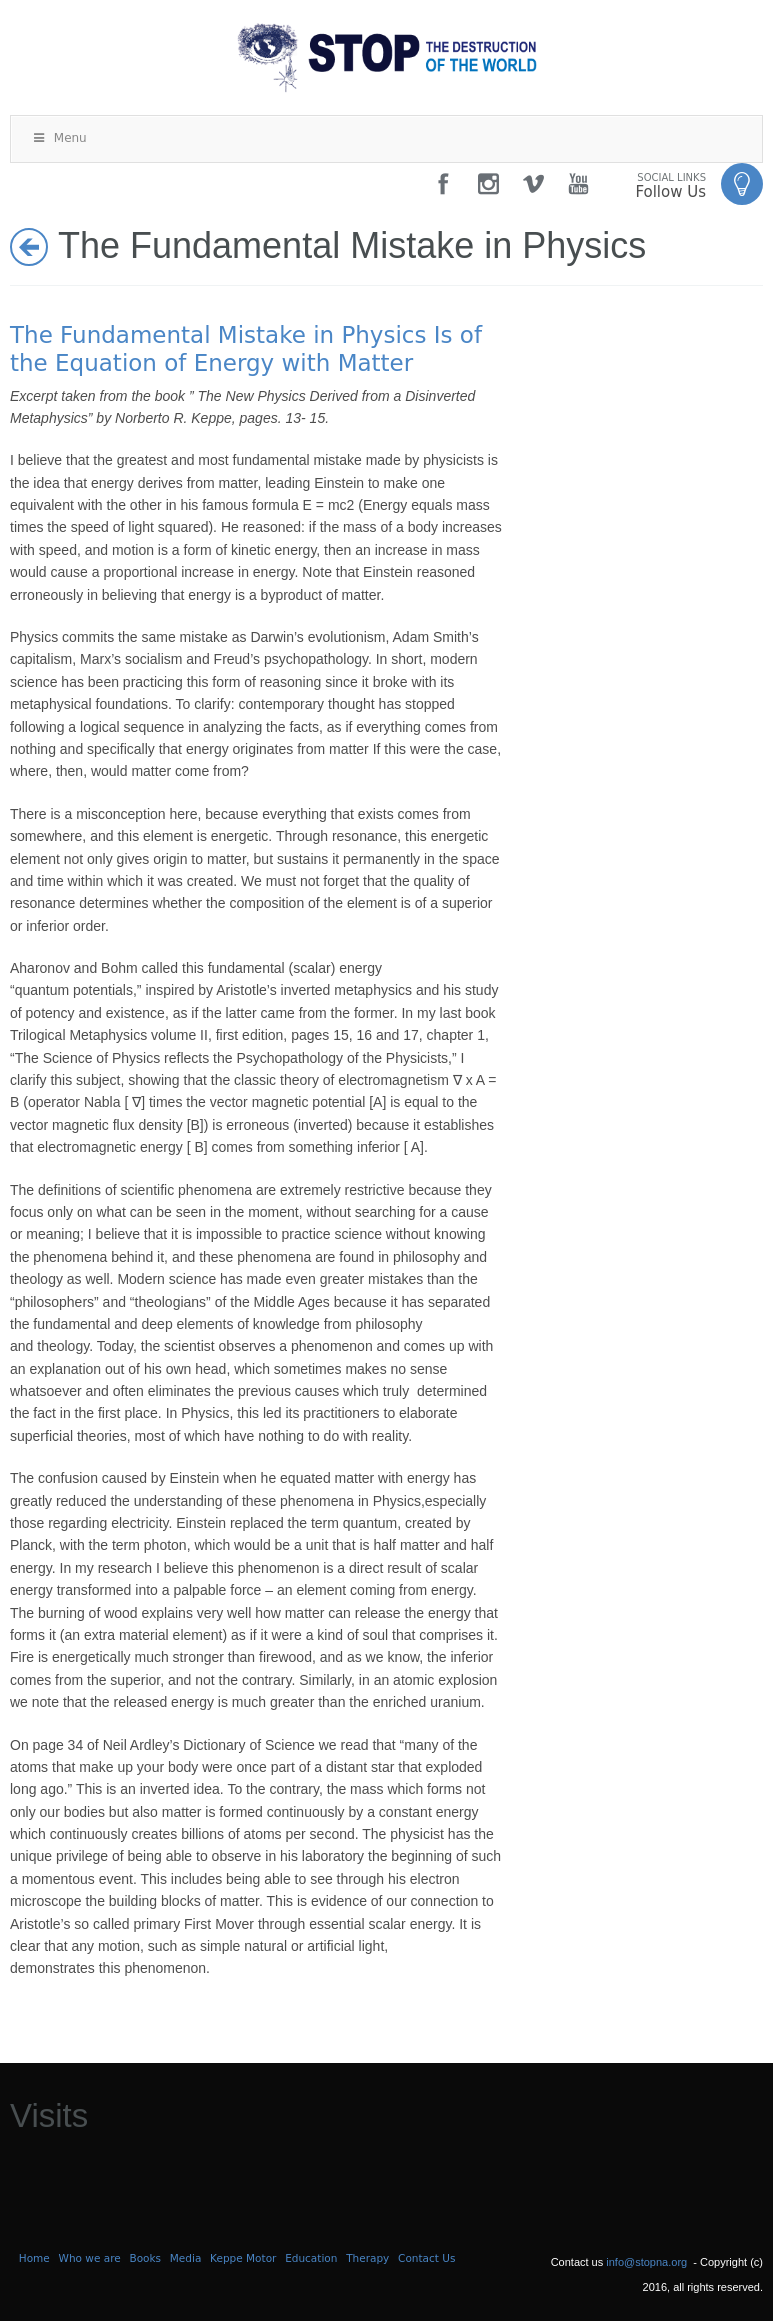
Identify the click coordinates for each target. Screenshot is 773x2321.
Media (186, 2258)
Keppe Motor (243, 2258)
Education (311, 2258)
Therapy (367, 2258)
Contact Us (426, 2258)
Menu (59, 138)
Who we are (90, 2258)
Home (34, 2258)
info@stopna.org (646, 2262)
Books (145, 2258)
